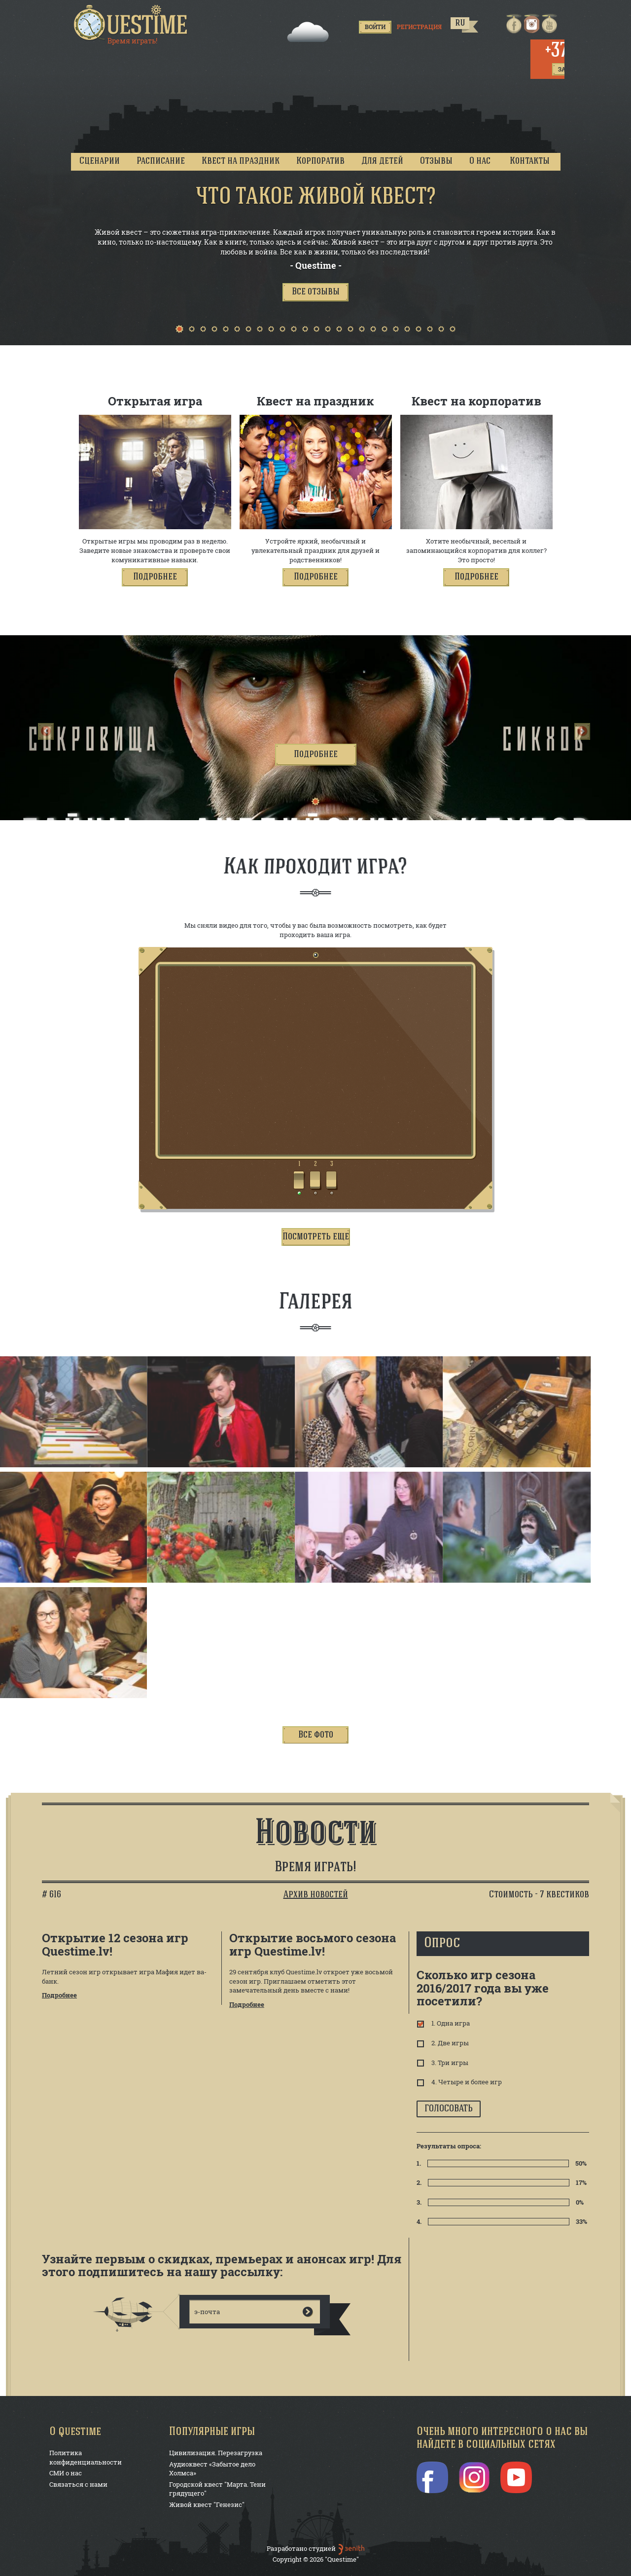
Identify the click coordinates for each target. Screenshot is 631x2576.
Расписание (161, 161)
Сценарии (99, 161)
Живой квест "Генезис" (207, 2504)
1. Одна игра (450, 2023)
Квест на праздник (241, 161)
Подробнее (59, 1995)
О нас (480, 161)
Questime (130, 23)
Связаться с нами (78, 2484)
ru (460, 23)
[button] (315, 292)
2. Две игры (449, 2042)
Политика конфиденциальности (85, 2457)
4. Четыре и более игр (466, 2081)
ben (351, 2549)
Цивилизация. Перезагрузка (215, 2452)
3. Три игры (449, 2062)
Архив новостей (315, 1895)
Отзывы (436, 161)
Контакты (530, 161)
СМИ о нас (65, 2472)
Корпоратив (320, 161)
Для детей (382, 161)
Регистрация (419, 27)
